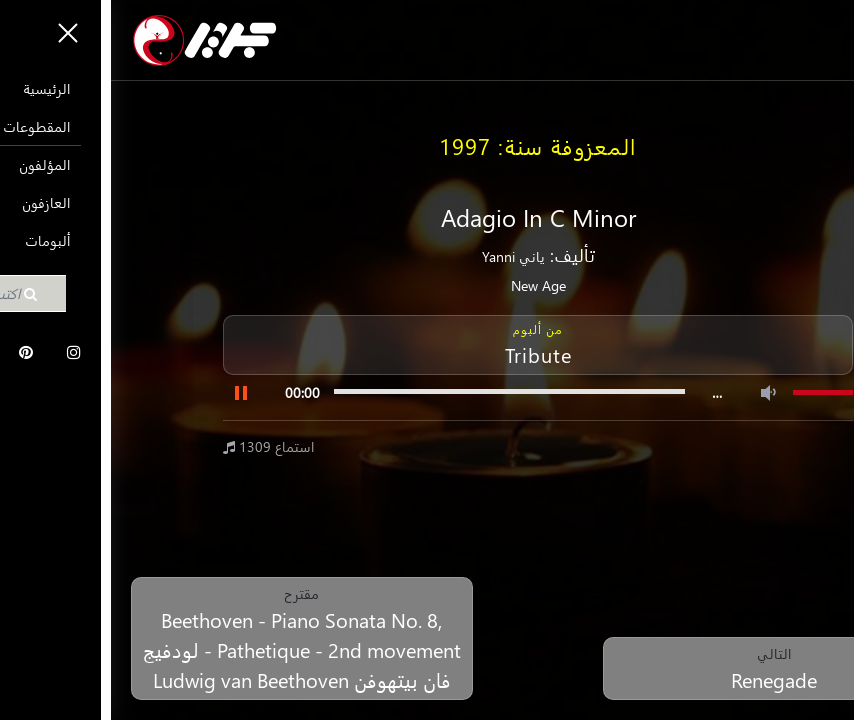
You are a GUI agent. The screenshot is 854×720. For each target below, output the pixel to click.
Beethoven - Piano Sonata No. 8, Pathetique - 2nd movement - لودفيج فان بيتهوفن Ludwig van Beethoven (191, 649)
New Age (427, 285)
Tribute (427, 354)
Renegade (663, 679)
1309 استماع (158, 446)
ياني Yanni (402, 256)
